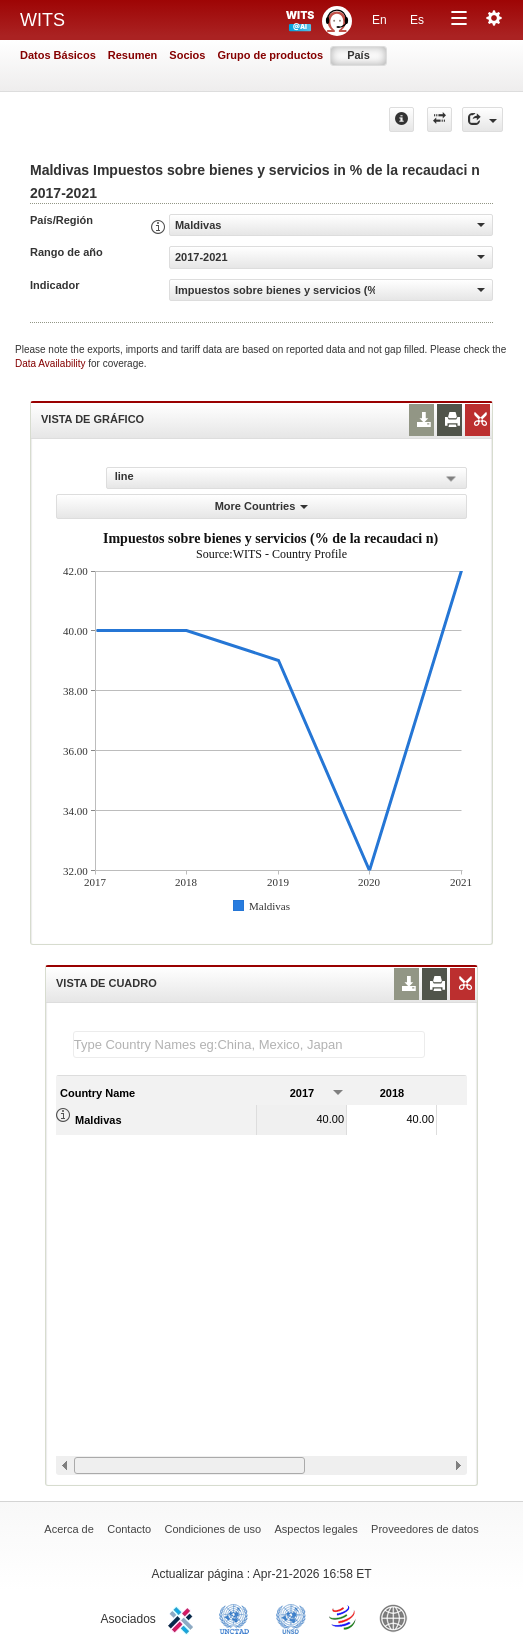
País (358, 55)
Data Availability (51, 363)
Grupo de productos (270, 55)
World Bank (398, 1617)
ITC (184, 1617)
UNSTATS (291, 1617)
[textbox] (249, 1044)
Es (417, 20)
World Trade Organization (344, 1617)
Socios (187, 55)
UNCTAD (238, 1617)
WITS (42, 20)
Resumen (133, 55)
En (379, 20)
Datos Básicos (58, 55)
